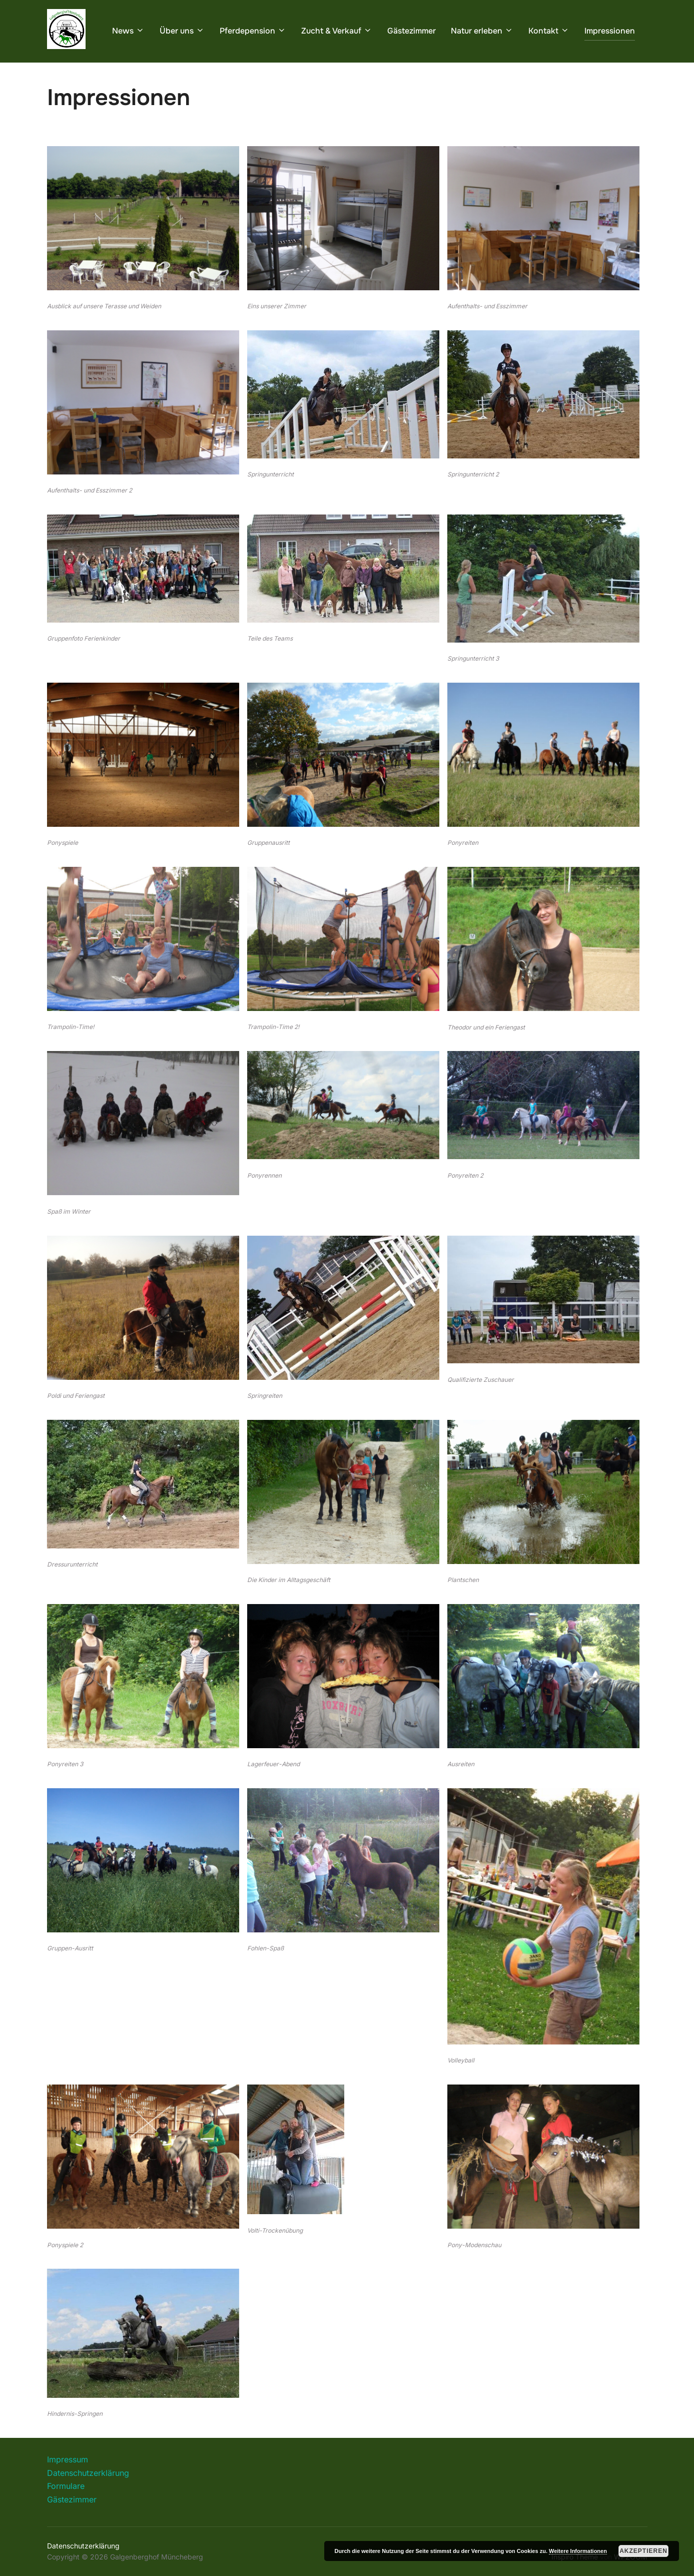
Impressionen (609, 31)
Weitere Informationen (578, 2551)
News (128, 31)
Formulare (66, 2511)
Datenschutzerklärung (88, 2498)
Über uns (182, 31)
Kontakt (548, 31)
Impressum (67, 2485)
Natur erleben (482, 31)
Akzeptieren (643, 2550)
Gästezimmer (411, 31)
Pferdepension (253, 31)
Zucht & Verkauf (336, 31)
